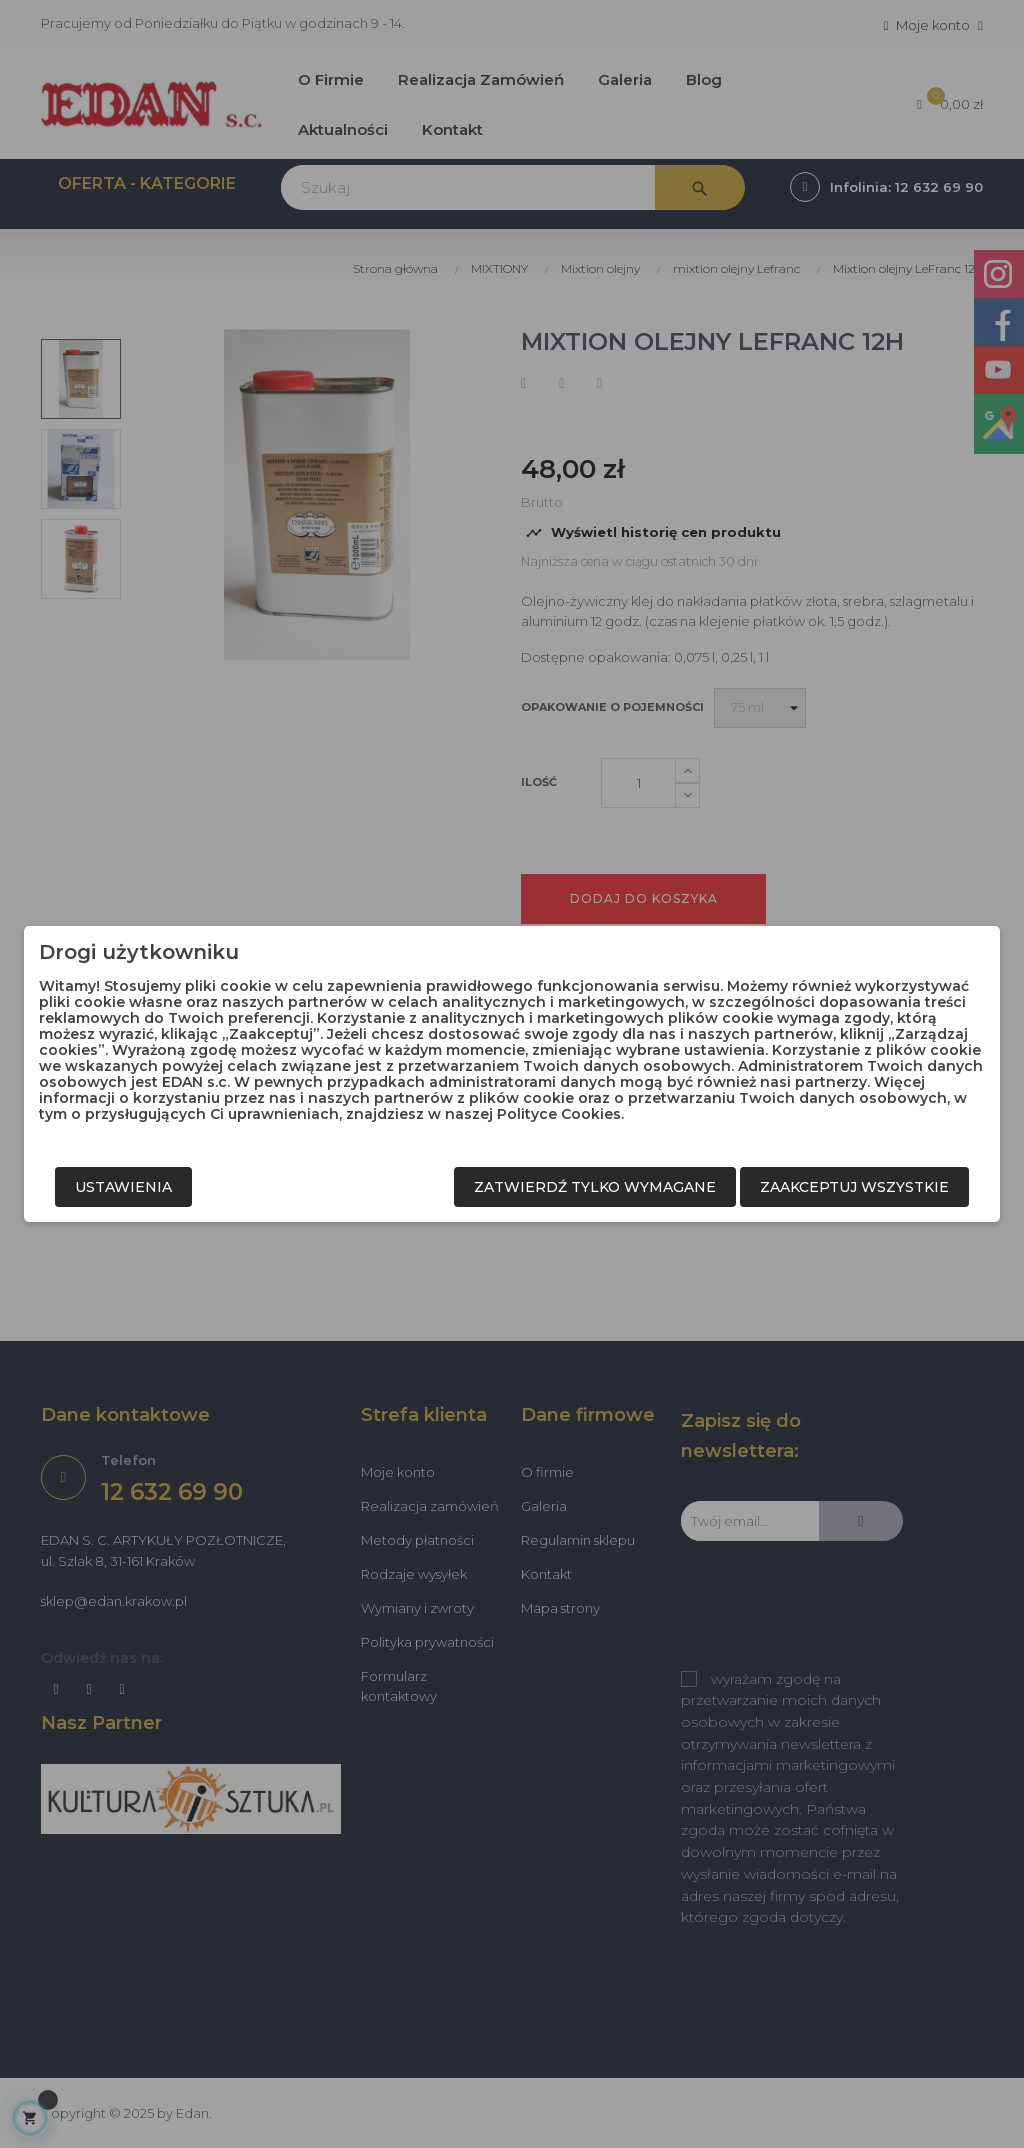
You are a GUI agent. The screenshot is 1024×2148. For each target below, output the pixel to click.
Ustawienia (123, 1187)
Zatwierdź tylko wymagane (595, 1187)
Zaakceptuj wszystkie (854, 1187)
